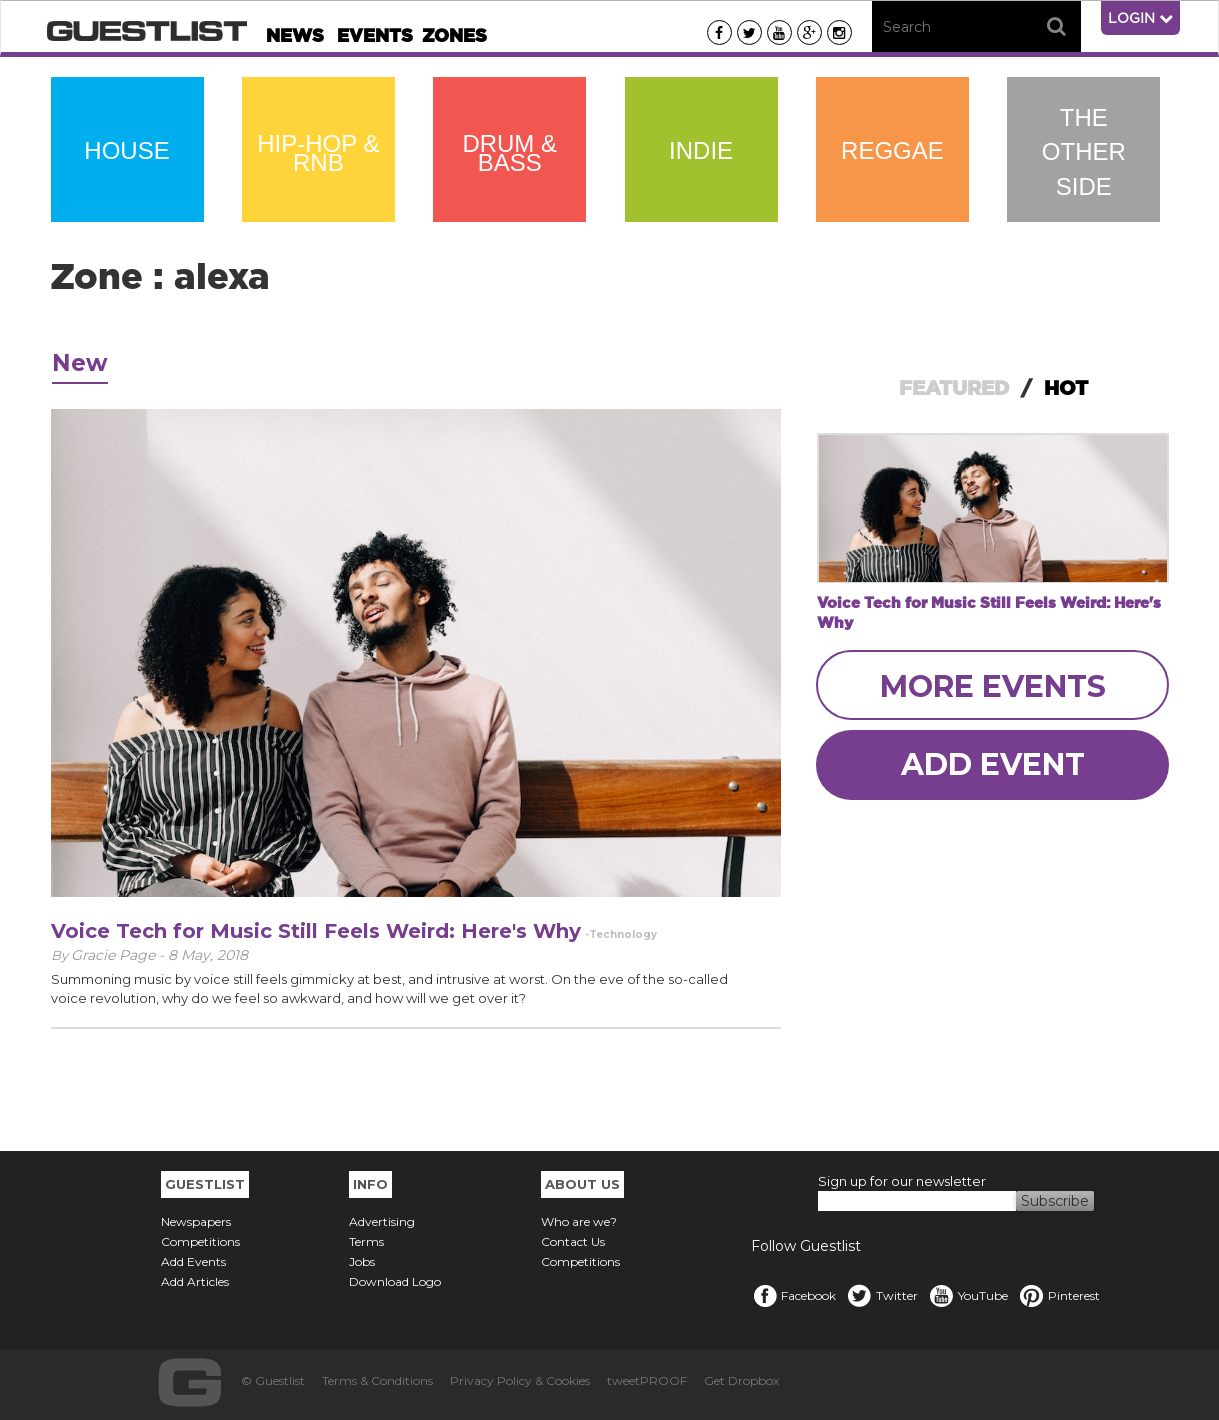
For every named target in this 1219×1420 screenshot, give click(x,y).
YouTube (968, 1295)
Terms (366, 1241)
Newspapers (196, 1221)
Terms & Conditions (377, 1380)
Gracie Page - (119, 955)
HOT (1066, 388)
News (295, 35)
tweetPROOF (647, 1380)
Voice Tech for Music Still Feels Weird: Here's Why (316, 931)
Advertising (382, 1221)
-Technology (621, 934)
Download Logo (395, 1281)
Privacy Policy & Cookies (520, 1380)
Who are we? (579, 1221)
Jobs (362, 1261)
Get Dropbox (741, 1380)
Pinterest (1059, 1295)
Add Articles (195, 1281)
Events (375, 35)
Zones (454, 35)
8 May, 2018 (208, 955)
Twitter (882, 1295)
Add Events (193, 1261)
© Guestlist (273, 1380)
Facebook (793, 1295)
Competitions (200, 1241)
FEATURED (954, 388)
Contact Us (573, 1241)
